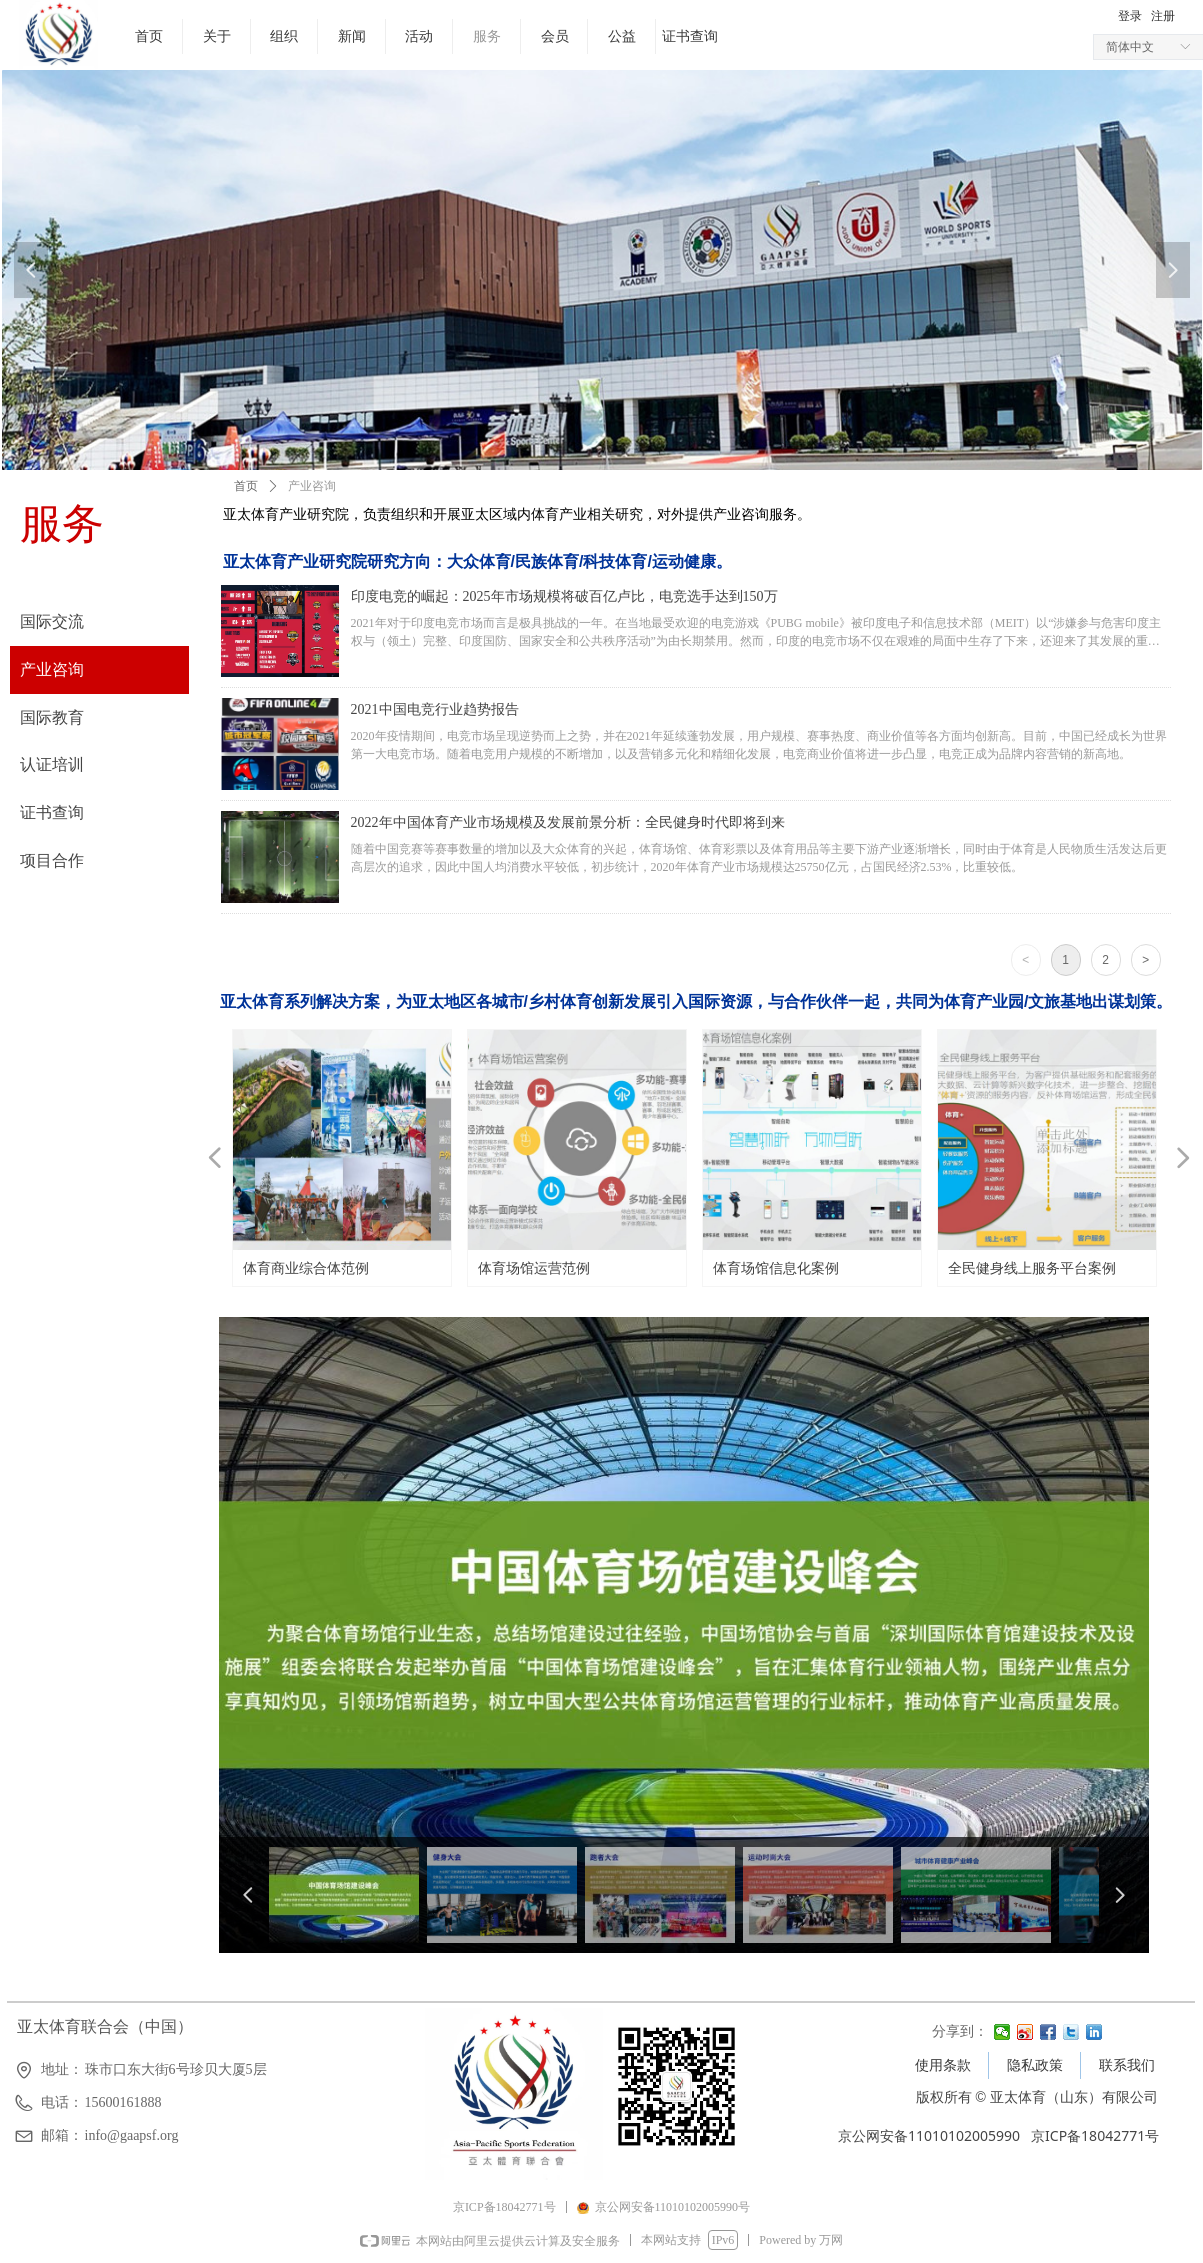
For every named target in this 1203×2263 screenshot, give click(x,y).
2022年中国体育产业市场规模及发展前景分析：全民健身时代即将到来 (568, 822)
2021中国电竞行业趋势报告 (435, 709)
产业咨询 (312, 486)
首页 (246, 486)
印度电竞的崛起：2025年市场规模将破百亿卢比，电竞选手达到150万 (564, 596)
